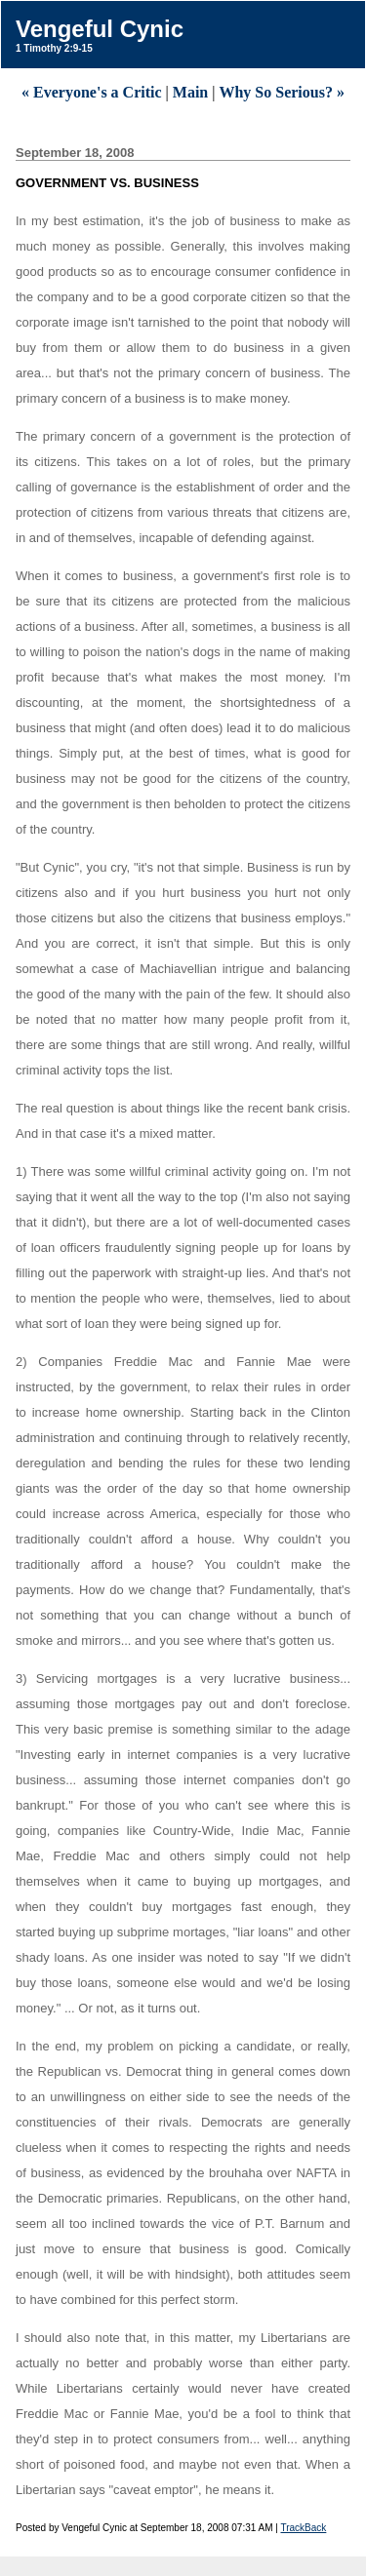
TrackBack (303, 2527)
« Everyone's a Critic (91, 92)
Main (190, 92)
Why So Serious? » (281, 92)
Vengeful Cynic (99, 29)
